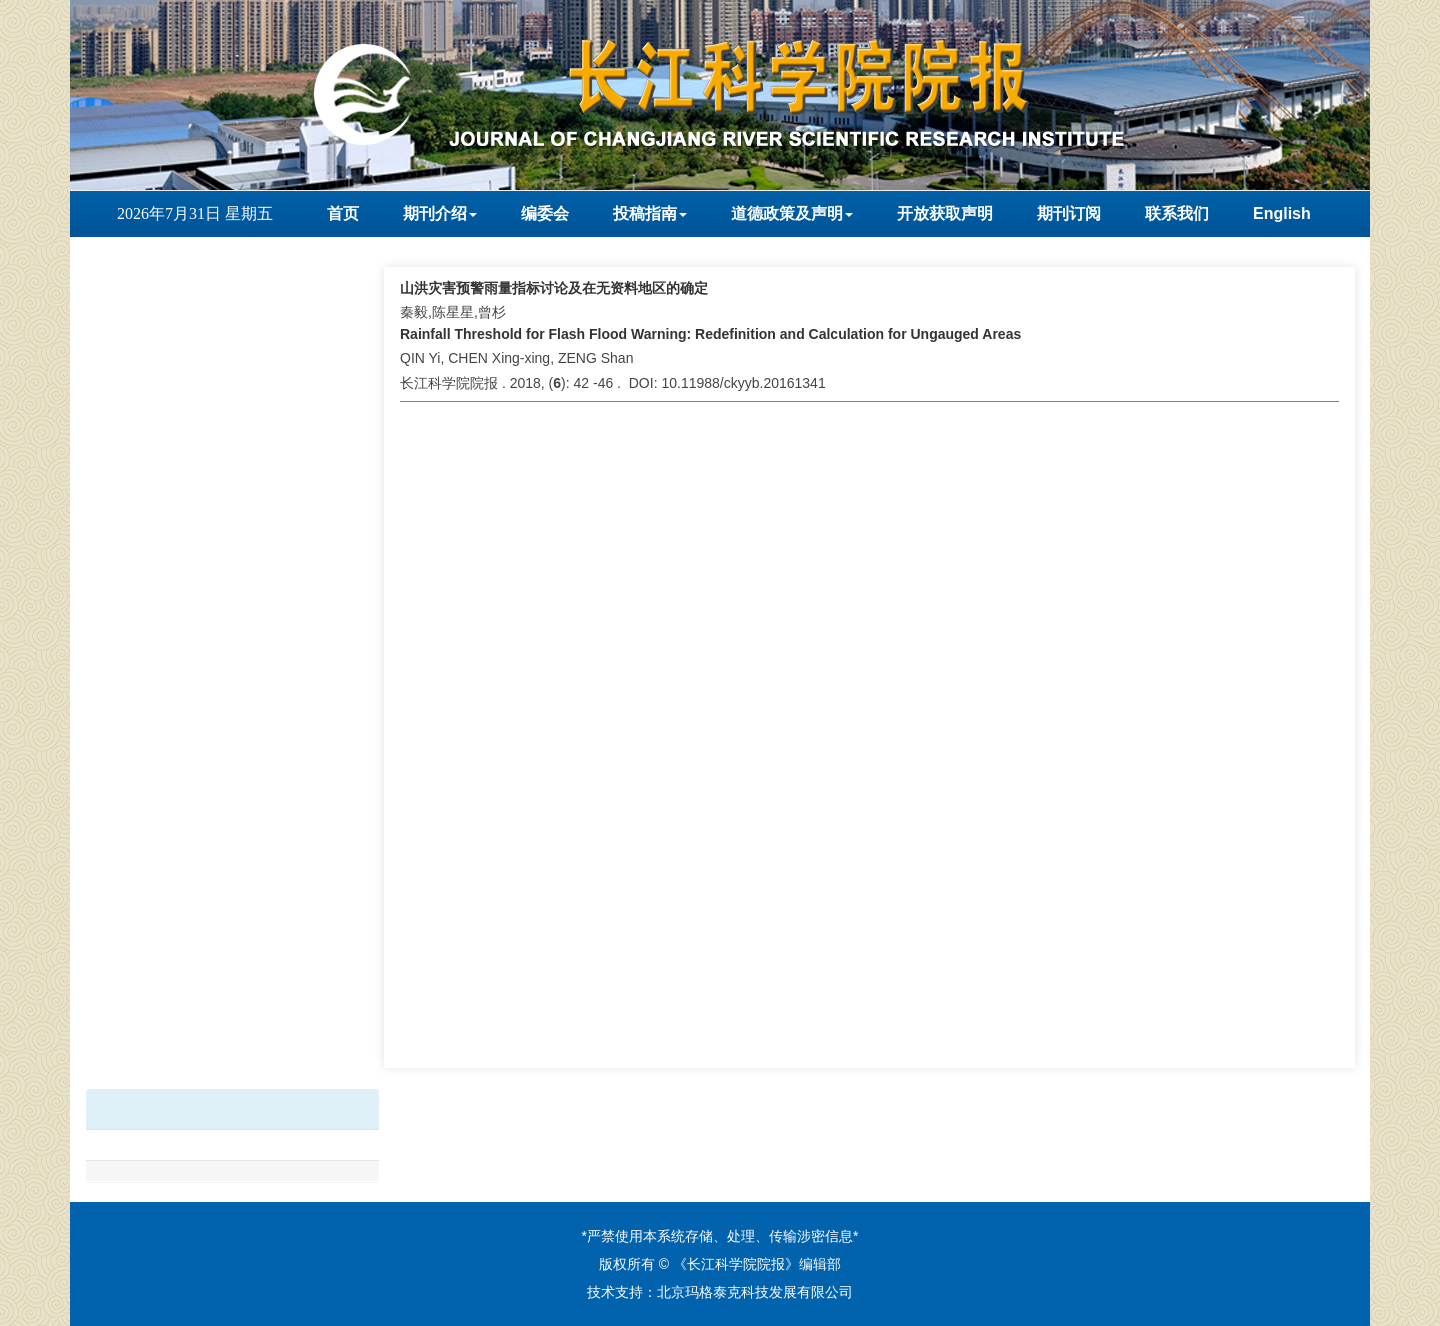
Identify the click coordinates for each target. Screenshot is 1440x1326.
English (1282, 213)
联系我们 (1177, 213)
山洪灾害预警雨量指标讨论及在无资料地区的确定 (554, 288)
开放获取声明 (945, 213)
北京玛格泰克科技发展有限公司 (755, 1292)
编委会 (545, 213)
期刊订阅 (1069, 213)
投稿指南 (650, 213)
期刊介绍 (440, 213)
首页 (343, 213)
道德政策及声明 (792, 213)
